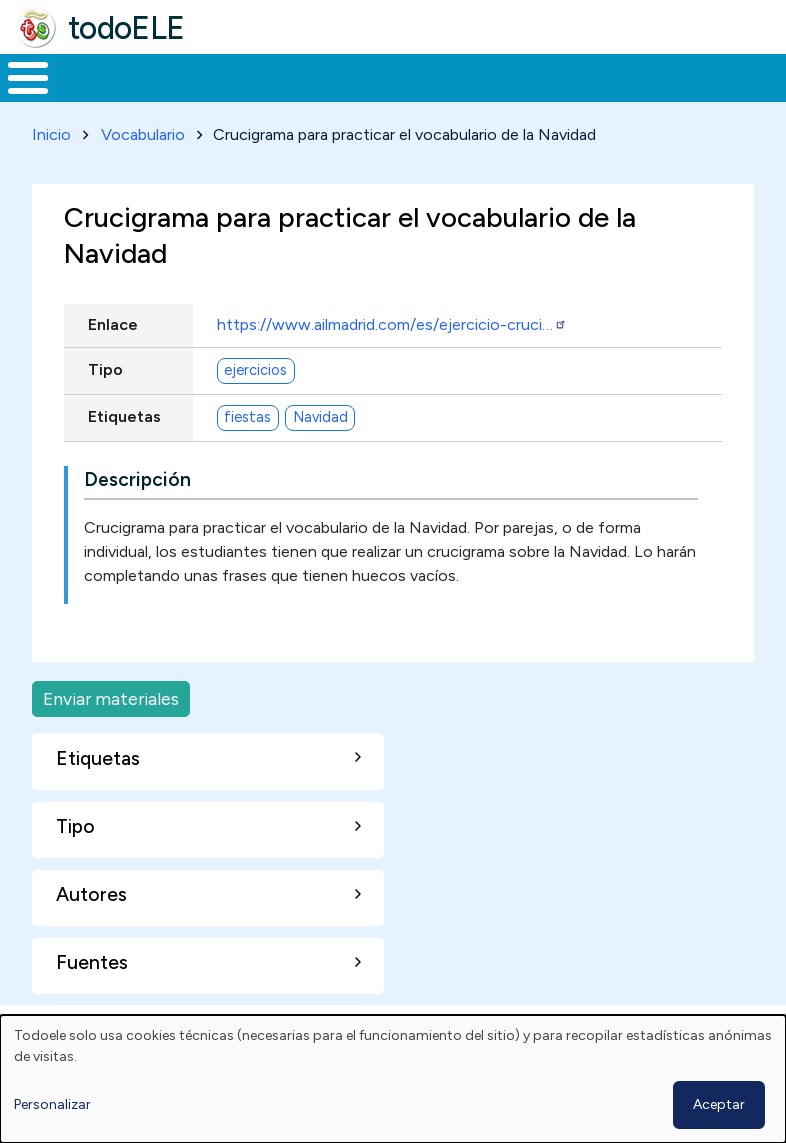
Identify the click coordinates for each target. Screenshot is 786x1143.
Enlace (113, 362)
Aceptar (719, 1104)
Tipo (105, 406)
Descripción (137, 516)
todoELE (126, 28)
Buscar (765, 76)
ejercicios (255, 407)
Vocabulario (143, 171)
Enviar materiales (111, 735)
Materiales (96, 96)
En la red (436, 96)
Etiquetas (124, 453)
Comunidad (675, 96)
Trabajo (344, 96)
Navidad (320, 454)
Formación (225, 96)
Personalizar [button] (52, 1104)
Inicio (17, 97)
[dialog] (393, 1079)
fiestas (247, 454)
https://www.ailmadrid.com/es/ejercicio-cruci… (392, 362)
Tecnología (542, 96)
